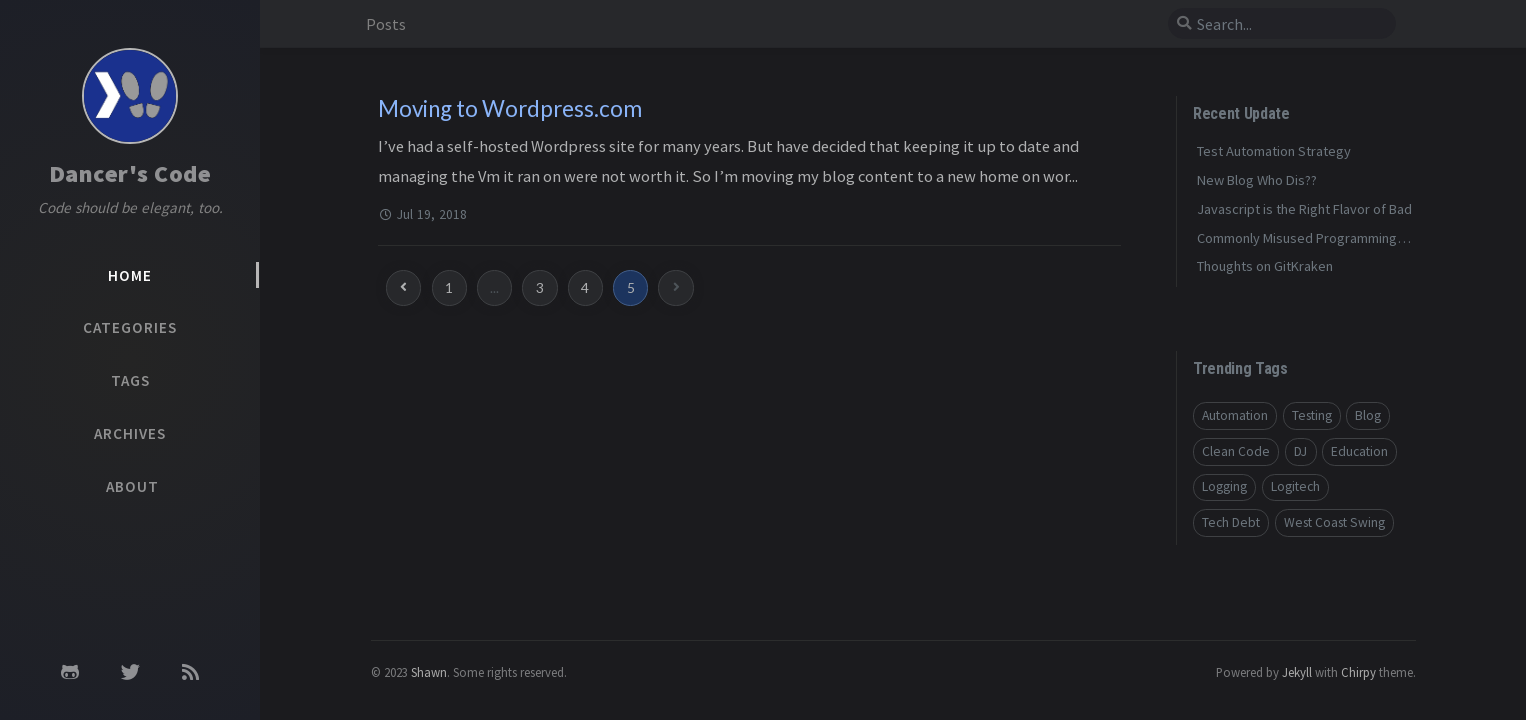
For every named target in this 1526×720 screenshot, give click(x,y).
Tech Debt (1231, 522)
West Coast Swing (1334, 522)
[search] (1282, 24)
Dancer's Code (130, 173)
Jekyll (1297, 672)
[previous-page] (403, 287)
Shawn (429, 672)
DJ (1300, 451)
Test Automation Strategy (1274, 151)
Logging (1224, 486)
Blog (1368, 415)
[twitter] (130, 672)
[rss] (190, 672)
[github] (70, 672)
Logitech (1295, 486)
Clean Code (1236, 451)
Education (1359, 451)
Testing (1312, 415)
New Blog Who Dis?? (1257, 180)
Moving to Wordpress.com (510, 108)
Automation (1235, 415)
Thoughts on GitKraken (1265, 266)
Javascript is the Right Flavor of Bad (1304, 209)
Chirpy (1358, 672)
